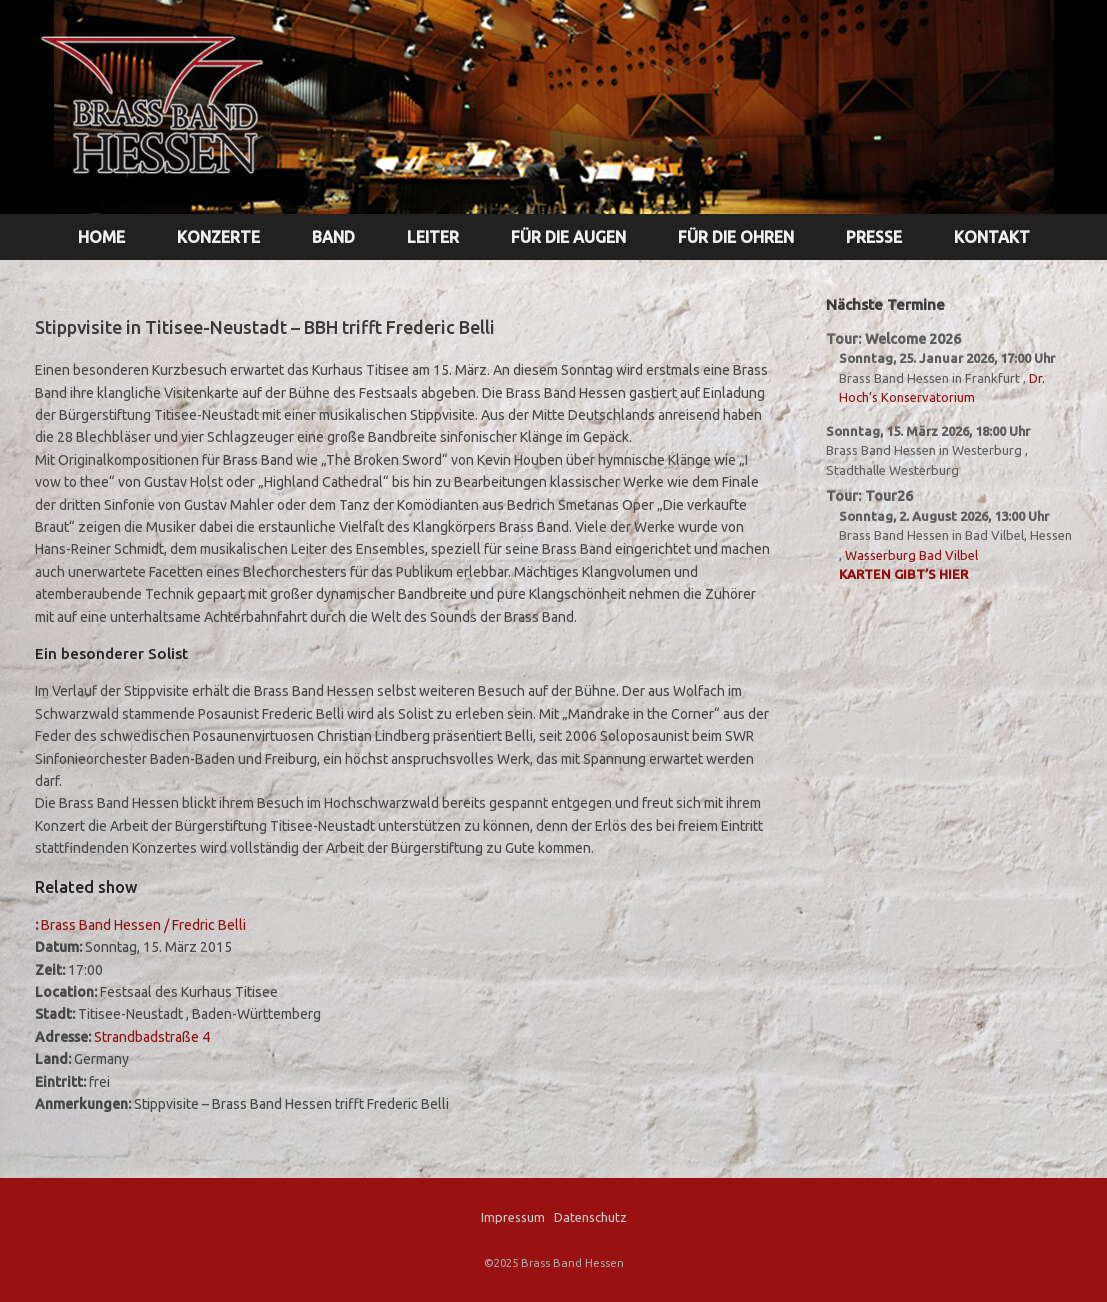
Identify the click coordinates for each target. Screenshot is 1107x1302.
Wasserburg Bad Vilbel (911, 555)
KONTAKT (992, 237)
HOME (101, 237)
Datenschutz (590, 1217)
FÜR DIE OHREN (736, 237)
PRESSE (874, 237)
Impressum (513, 1217)
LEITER (433, 237)
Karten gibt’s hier (903, 574)
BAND (333, 237)
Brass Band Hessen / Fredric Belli (143, 925)
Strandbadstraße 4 (152, 1037)
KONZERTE (218, 237)
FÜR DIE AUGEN (568, 237)
